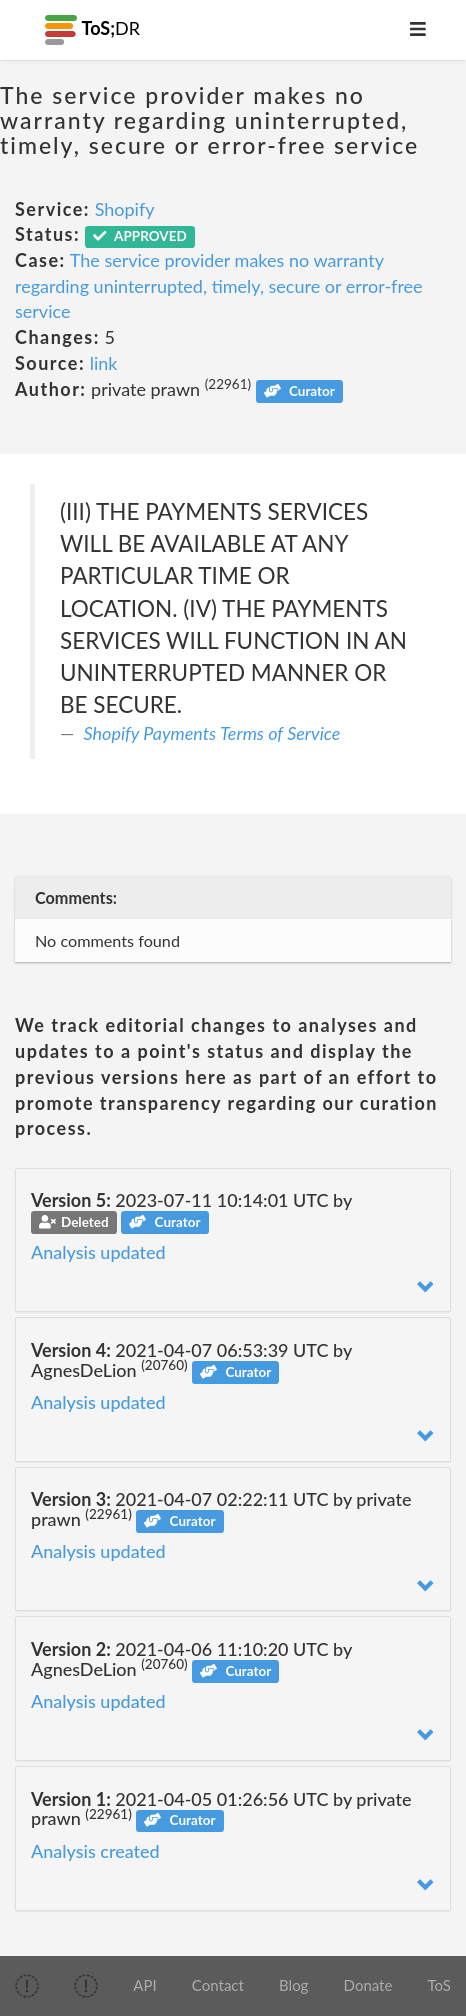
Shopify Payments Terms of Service (212, 733)
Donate (368, 1985)
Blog (293, 1985)
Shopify (125, 209)
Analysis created (95, 1851)
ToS (439, 1985)
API (144, 1985)
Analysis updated (98, 1252)
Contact (218, 1985)
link (104, 363)
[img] (27, 1986)
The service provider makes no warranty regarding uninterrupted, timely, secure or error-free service (219, 285)
